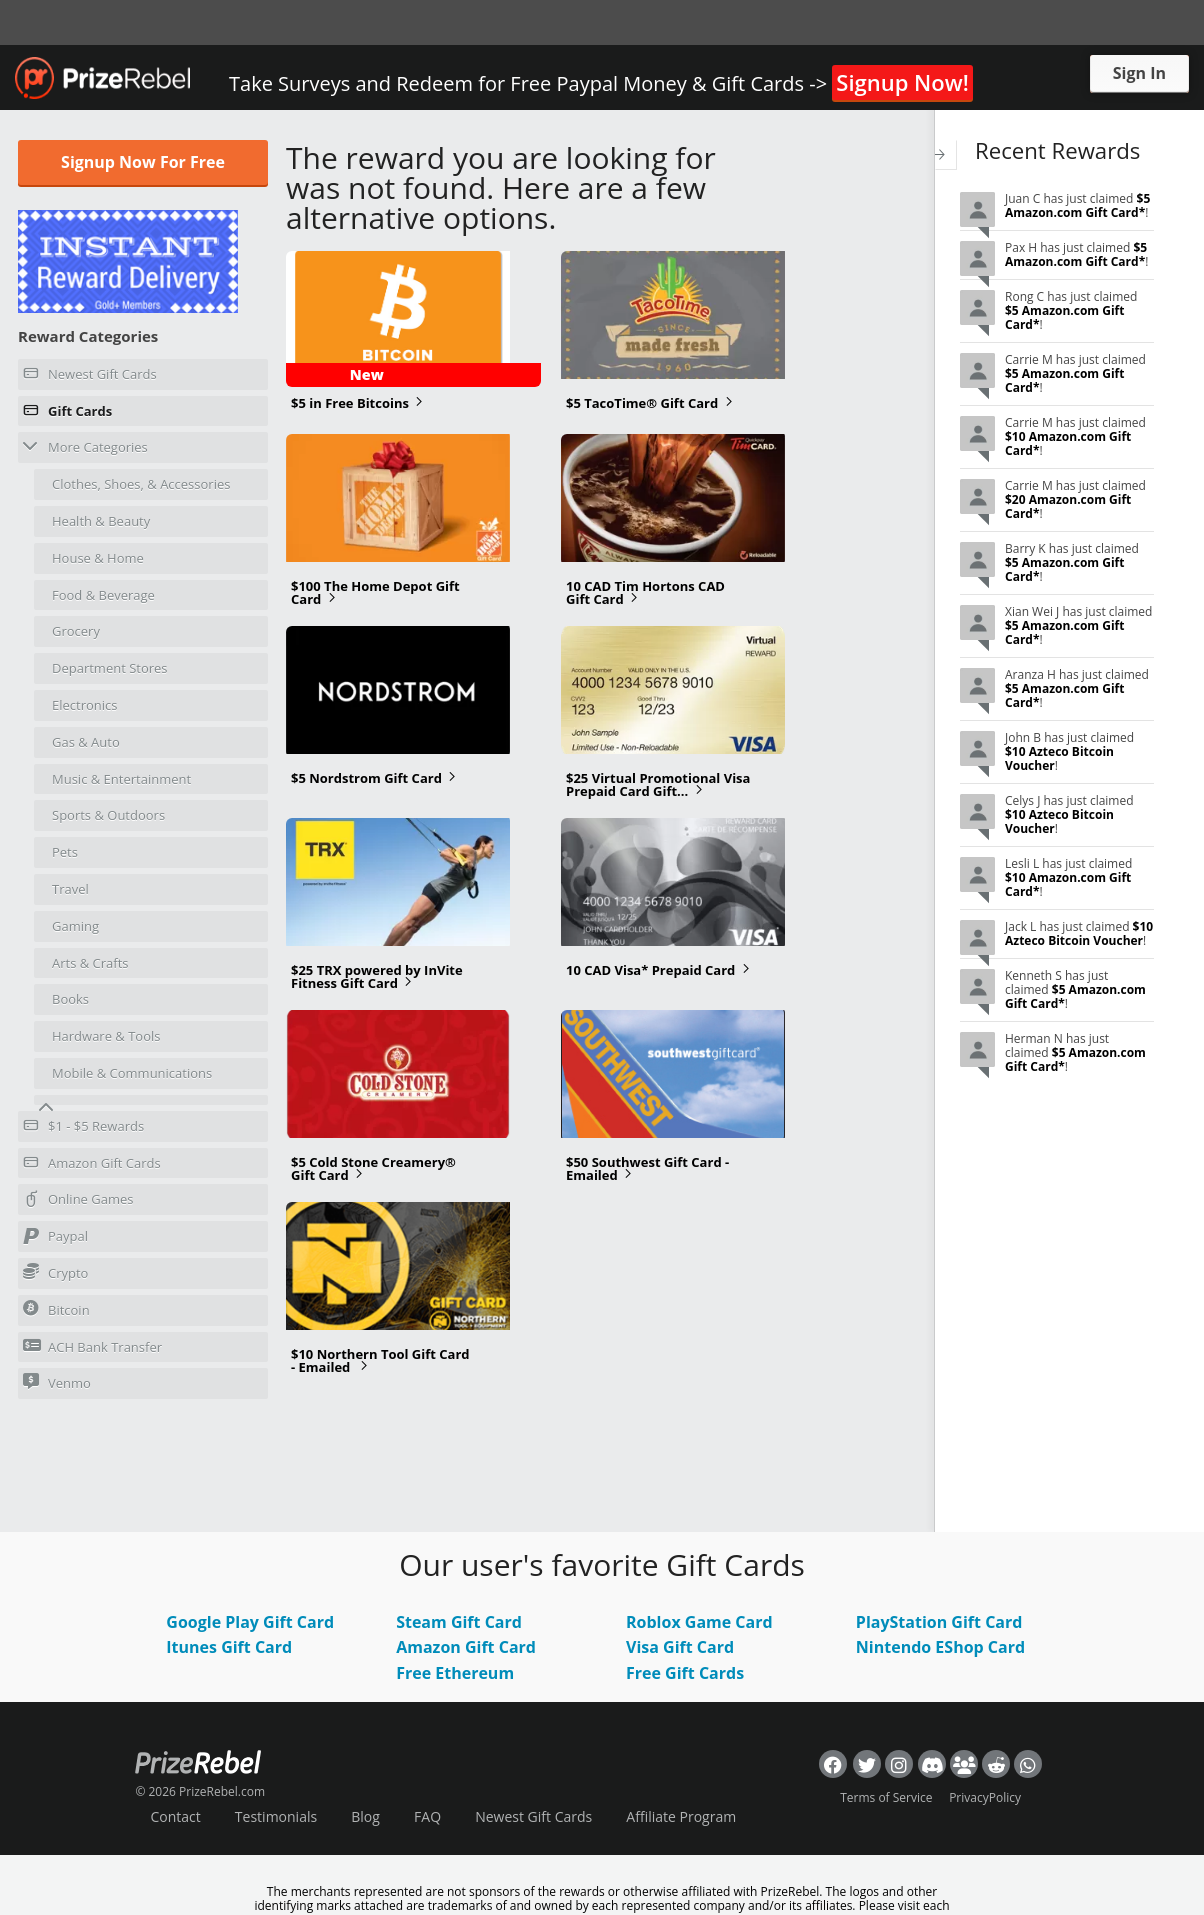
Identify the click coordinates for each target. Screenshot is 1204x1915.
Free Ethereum (455, 1673)
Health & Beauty (101, 521)
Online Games (78, 1202)
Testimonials (276, 1816)
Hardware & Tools (106, 1036)
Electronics (84, 705)
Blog (365, 1816)
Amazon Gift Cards (92, 1166)
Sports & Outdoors (108, 815)
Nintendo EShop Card (940, 1647)
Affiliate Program (681, 1816)
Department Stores (110, 668)
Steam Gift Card (459, 1622)
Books (70, 999)
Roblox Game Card (699, 1622)
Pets (65, 852)
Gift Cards (67, 414)
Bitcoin (56, 1309)
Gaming (75, 926)
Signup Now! (902, 82)
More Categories (85, 446)
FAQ (427, 1816)
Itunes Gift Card (229, 1647)
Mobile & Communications (132, 1073)
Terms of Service (886, 1797)
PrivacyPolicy (985, 1797)
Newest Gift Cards (90, 377)
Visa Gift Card (680, 1647)
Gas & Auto (86, 742)
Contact (175, 1816)
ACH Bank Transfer (92, 1346)
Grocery (76, 631)
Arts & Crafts (90, 963)
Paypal (55, 1239)
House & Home (98, 558)
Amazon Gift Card (466, 1647)
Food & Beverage (103, 595)
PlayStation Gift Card (939, 1622)
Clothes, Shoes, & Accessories (141, 484)
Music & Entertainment (121, 779)
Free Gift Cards (685, 1673)
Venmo (57, 1382)
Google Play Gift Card (250, 1622)
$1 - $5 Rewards (83, 1129)
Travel (70, 889)
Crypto (55, 1272)
